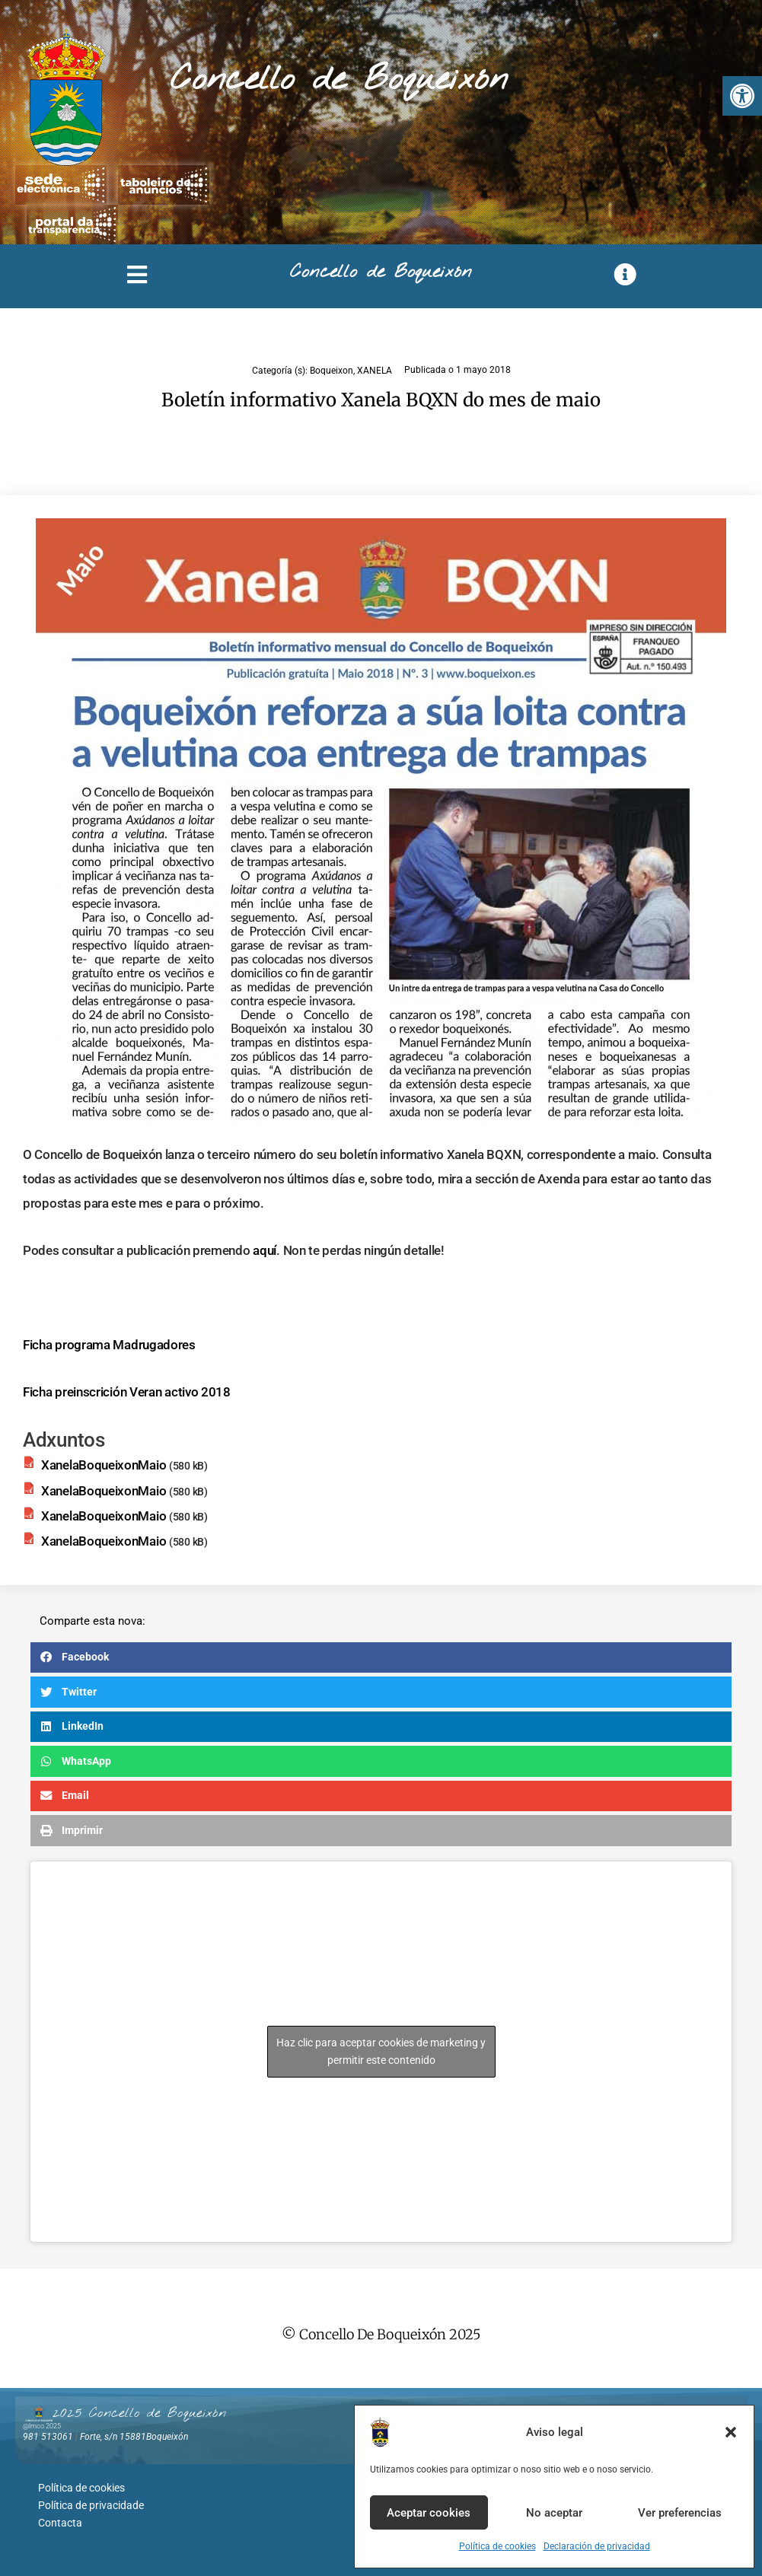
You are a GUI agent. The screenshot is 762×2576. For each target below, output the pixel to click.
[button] (742, 96)
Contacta (60, 2519)
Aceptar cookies (428, 2513)
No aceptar (554, 2513)
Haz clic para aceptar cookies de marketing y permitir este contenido (381, 2051)
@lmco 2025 (42, 2426)
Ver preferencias (680, 2513)
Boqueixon (331, 370)
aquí (264, 1250)
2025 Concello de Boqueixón (139, 2413)
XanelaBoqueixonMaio (103, 1465)
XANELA (374, 370)
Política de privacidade (91, 2503)
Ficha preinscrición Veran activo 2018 (127, 1391)
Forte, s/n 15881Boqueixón (134, 2436)
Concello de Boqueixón (339, 80)
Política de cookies (497, 2546)
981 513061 (48, 2436)
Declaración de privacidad (597, 2546)
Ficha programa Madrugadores (109, 1344)
